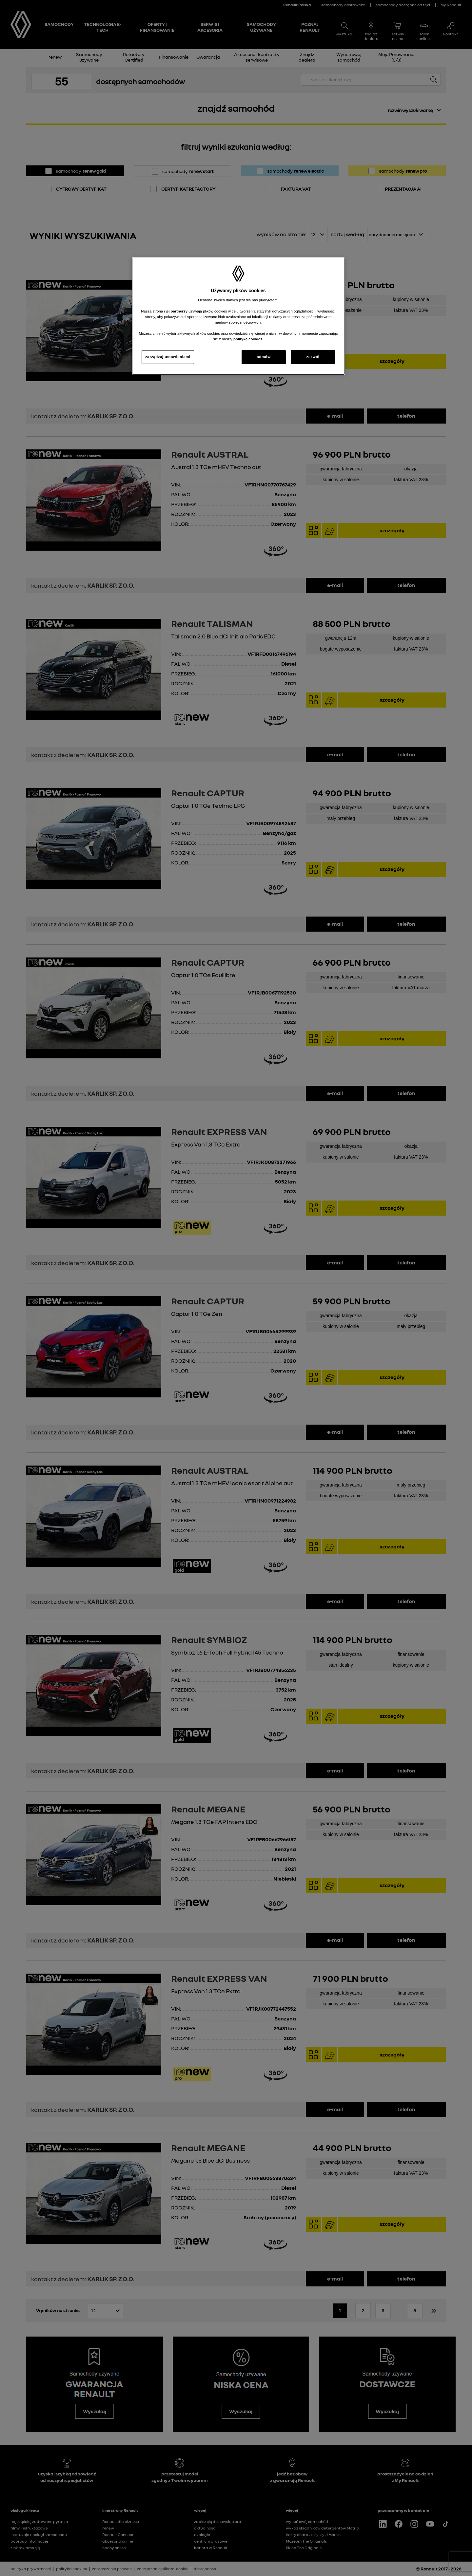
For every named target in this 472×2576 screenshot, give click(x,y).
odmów (264, 357)
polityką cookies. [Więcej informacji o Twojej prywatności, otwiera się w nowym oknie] (248, 339)
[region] (238, 316)
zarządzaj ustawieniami (167, 357)
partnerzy (179, 311)
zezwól (312, 357)
